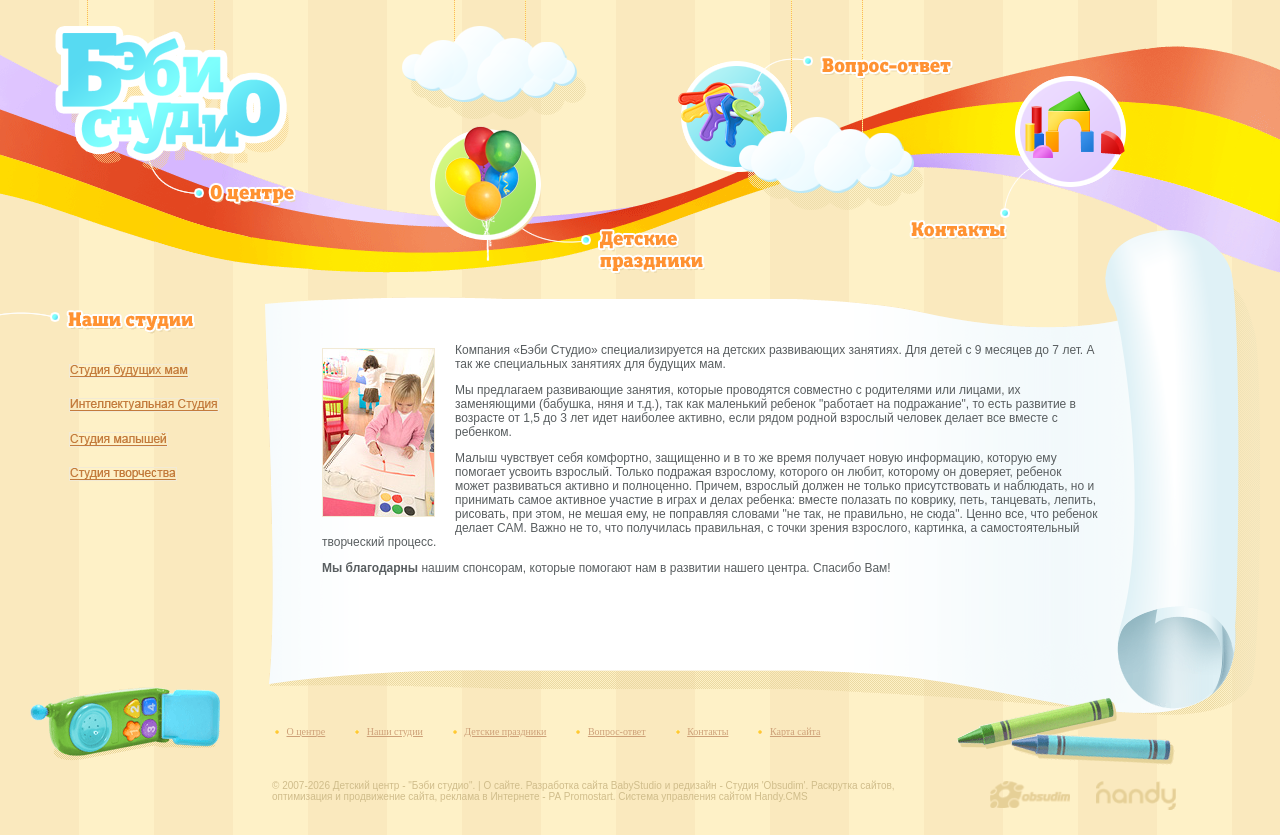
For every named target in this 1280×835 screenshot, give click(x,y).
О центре (306, 731)
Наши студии (395, 731)
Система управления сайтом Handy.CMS (712, 796)
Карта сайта (795, 731)
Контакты (707, 731)
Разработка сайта (567, 785)
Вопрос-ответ (617, 731)
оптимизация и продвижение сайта (353, 796)
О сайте (501, 785)
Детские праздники (505, 731)
